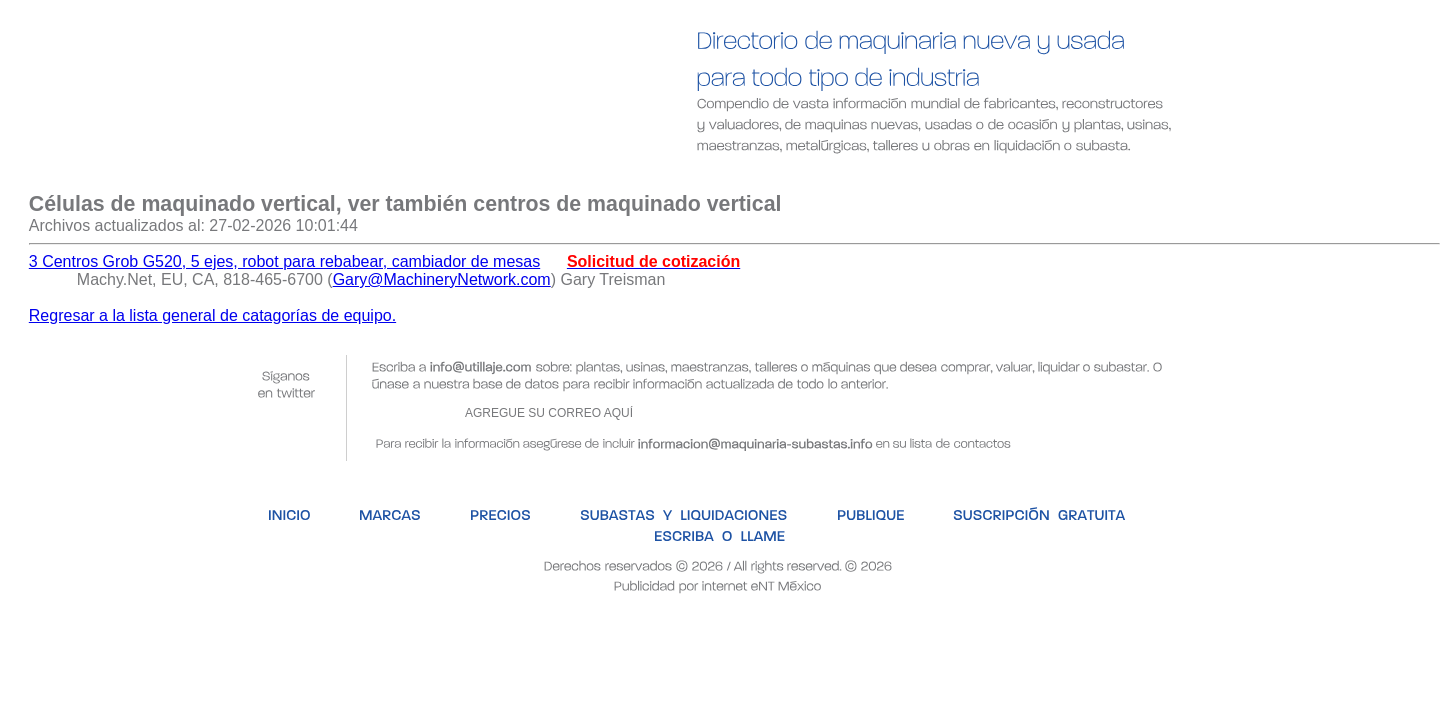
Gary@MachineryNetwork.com (442, 279)
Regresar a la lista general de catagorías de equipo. (212, 315)
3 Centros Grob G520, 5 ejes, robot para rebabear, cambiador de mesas (284, 261)
